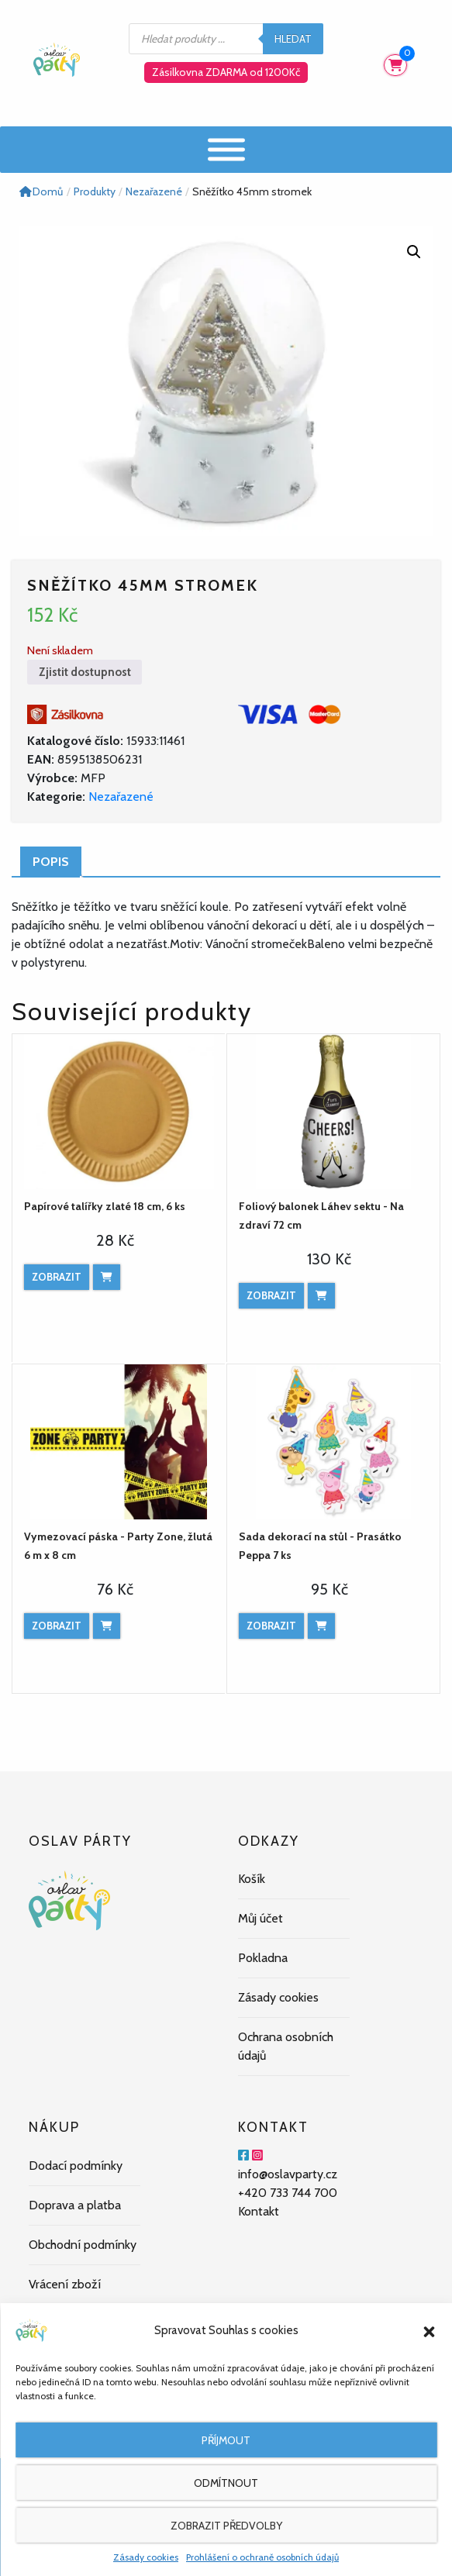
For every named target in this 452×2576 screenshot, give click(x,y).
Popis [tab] (51, 861)
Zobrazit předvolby (226, 2526)
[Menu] (226, 149)
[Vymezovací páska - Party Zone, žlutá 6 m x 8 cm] (119, 1441)
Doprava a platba (75, 2205)
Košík (251, 1878)
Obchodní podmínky (82, 2244)
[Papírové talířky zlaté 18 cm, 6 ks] (119, 1111)
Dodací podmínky (75, 2165)
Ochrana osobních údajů (285, 2046)
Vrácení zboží (65, 2284)
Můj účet (260, 1918)
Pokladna (263, 1957)
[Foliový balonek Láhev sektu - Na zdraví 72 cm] (334, 1111)
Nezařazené (121, 796)
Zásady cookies (145, 2557)
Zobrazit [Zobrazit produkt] (56, 1277)
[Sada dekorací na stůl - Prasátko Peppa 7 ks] (334, 1441)
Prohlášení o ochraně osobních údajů (262, 2557)
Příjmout (226, 2440)
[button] (428, 2330)
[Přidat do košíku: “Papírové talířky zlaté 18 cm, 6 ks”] (106, 1277)
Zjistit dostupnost (85, 672)
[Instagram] (257, 2155)
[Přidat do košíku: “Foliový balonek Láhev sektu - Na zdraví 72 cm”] (321, 1296)
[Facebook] (243, 2155)
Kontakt (258, 2211)
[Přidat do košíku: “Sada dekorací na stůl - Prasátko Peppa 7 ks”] (321, 1626)
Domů (41, 191)
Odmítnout (226, 2483)
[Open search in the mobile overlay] (226, 38)
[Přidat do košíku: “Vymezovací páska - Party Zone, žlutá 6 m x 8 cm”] (106, 1626)
